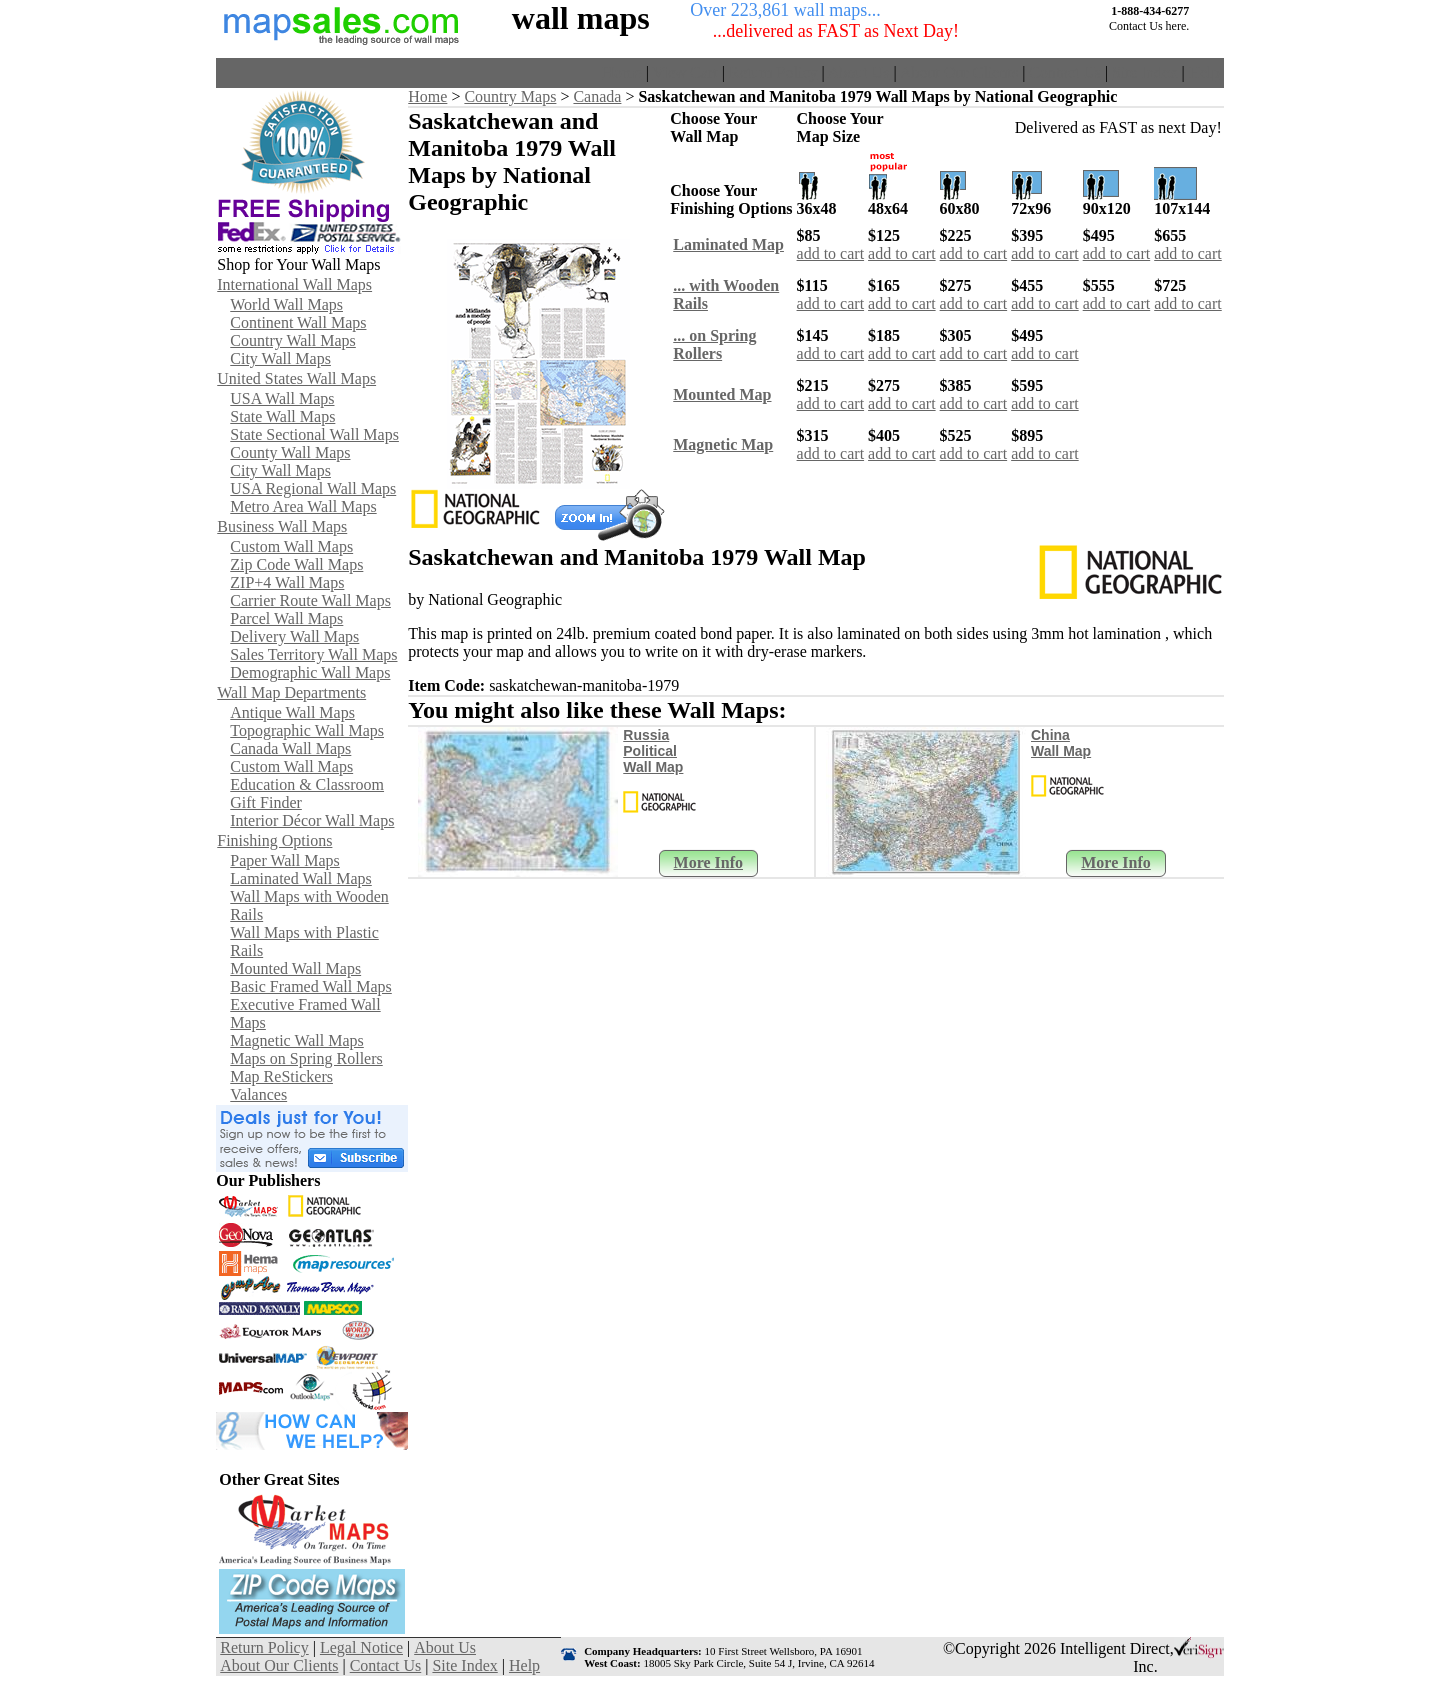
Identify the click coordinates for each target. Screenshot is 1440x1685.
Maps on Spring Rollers (306, 1058)
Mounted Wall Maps (295, 968)
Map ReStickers (281, 1076)
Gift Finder (266, 802)
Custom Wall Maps (291, 546)
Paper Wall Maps (285, 860)
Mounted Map (722, 394)
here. (1178, 26)
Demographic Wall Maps (310, 672)
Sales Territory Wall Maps (313, 654)
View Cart (685, 72)
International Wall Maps (294, 284)
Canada (597, 96)
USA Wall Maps (282, 398)
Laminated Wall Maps (301, 878)
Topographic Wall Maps (307, 730)
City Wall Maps (280, 358)
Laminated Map (728, 244)
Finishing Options (274, 840)
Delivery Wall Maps (294, 636)
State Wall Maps (282, 416)
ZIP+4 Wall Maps (287, 582)
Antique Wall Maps (292, 712)
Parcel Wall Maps (286, 618)
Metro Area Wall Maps (303, 506)
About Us (859, 72)
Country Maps (510, 96)
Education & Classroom (307, 784)
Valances (258, 1094)
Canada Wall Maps (290, 748)
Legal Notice (361, 1647)
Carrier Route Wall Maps (310, 600)
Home (622, 72)
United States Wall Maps (296, 378)
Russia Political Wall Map (653, 751)
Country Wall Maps (293, 340)
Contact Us (1065, 72)
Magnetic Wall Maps (297, 1040)
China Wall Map (1061, 743)
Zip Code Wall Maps (296, 564)
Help (1204, 72)
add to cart (831, 253)
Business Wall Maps (282, 526)
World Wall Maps (286, 304)
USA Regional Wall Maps (313, 488)
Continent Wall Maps (298, 322)
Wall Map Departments (291, 692)
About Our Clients (959, 72)
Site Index (1144, 72)
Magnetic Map (723, 444)
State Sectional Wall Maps (314, 434)
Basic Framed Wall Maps (311, 986)
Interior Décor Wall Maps (312, 820)
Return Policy (773, 72)
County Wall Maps (290, 452)
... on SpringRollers (714, 344)
